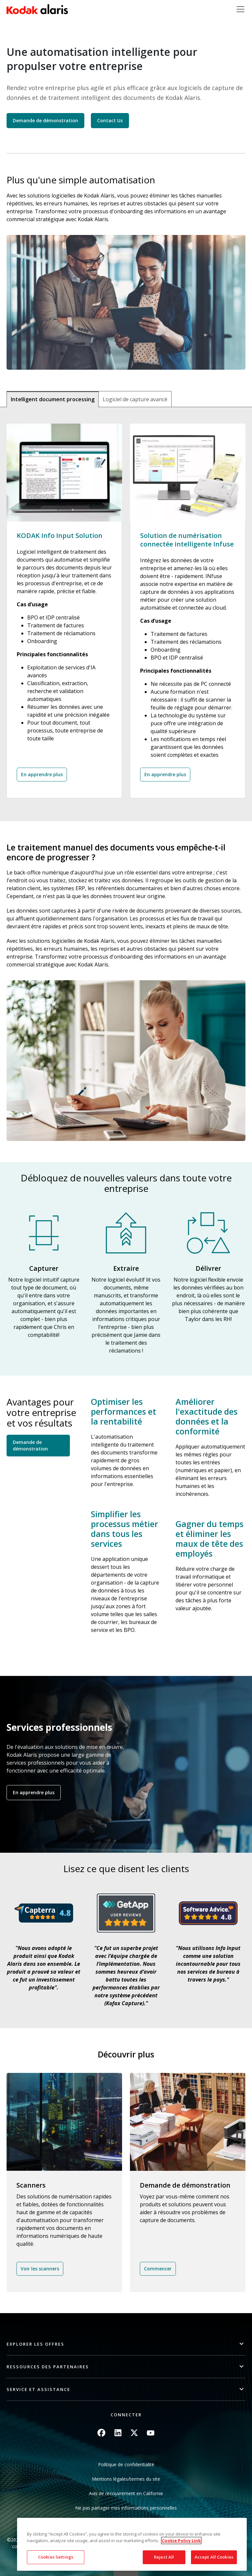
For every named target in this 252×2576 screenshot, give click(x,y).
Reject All (164, 2557)
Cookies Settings (55, 2557)
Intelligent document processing (52, 399)
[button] (126, 2344)
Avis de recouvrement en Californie (126, 2493)
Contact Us (110, 120)
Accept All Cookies (214, 2557)
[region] (132, 2544)
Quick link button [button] (126, 2571)
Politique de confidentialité (126, 2464)
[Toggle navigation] (240, 9)
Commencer (158, 2268)
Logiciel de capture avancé (135, 399)
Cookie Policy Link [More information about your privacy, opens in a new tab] (181, 2540)
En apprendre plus (42, 774)
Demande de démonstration (45, 120)
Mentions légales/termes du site (126, 2479)
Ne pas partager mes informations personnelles (126, 2508)
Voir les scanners (40, 2268)
